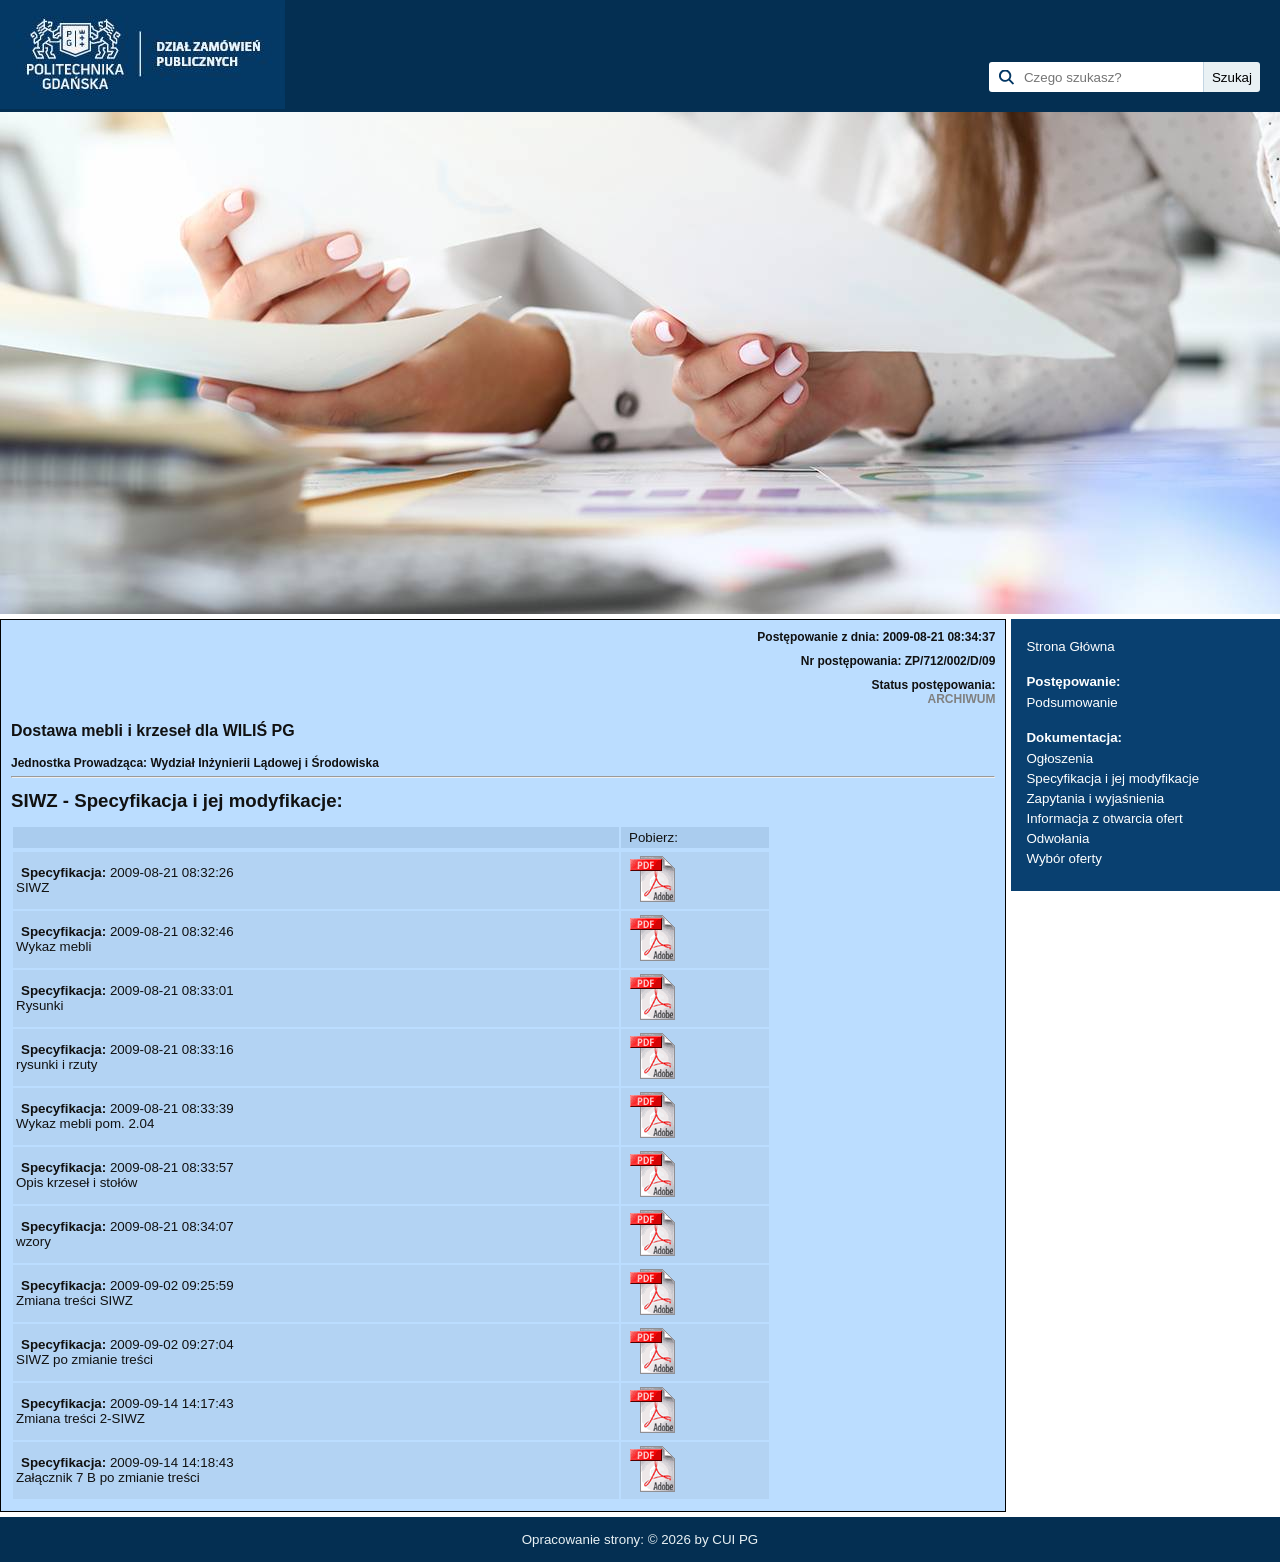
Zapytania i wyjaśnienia (1095, 798)
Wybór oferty (1063, 858)
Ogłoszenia (1059, 758)
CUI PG (735, 1539)
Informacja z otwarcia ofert (1104, 818)
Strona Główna (1070, 646)
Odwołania (1057, 838)
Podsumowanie (1071, 702)
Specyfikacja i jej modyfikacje (1112, 778)
